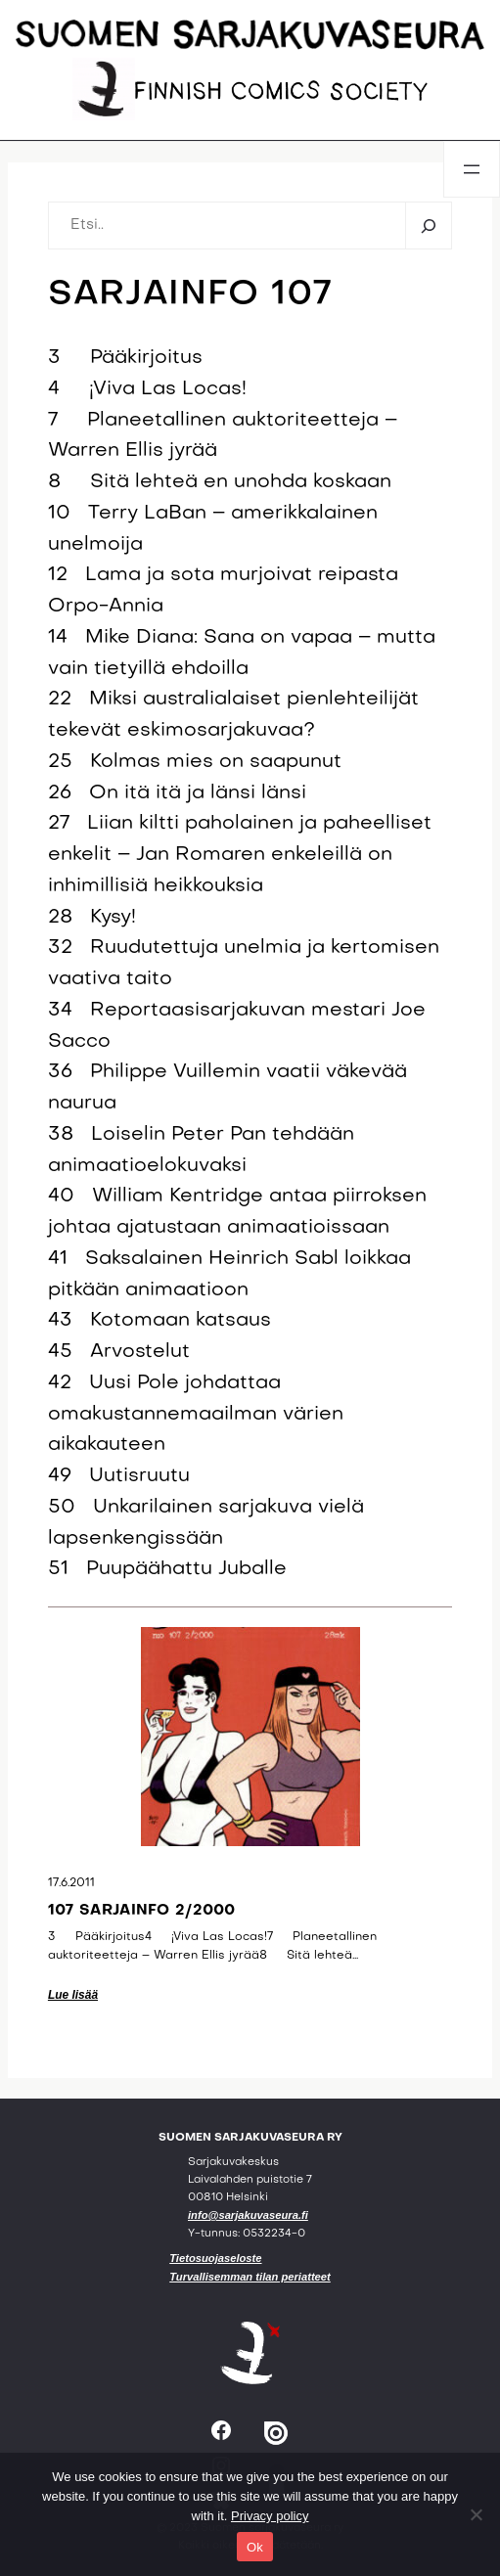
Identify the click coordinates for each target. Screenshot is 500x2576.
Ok (255, 2547)
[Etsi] (428, 225)
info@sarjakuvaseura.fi (248, 2215)
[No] (475, 2514)
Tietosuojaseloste (215, 2258)
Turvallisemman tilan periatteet (250, 2276)
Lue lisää (73, 1995)
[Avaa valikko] (471, 169)
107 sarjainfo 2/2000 (142, 1911)
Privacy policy (269, 2515)
